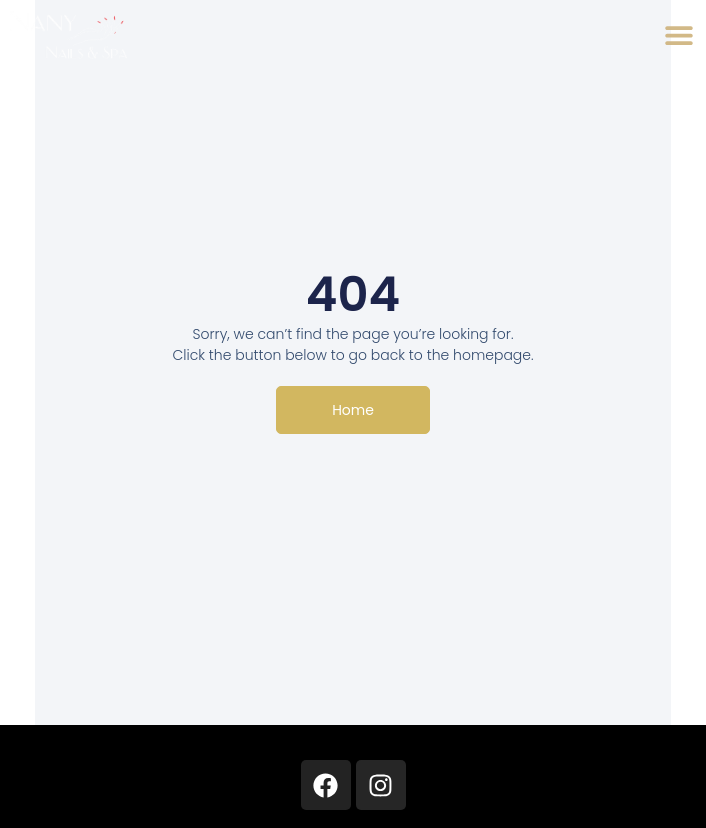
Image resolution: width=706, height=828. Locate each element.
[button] (678, 35)
